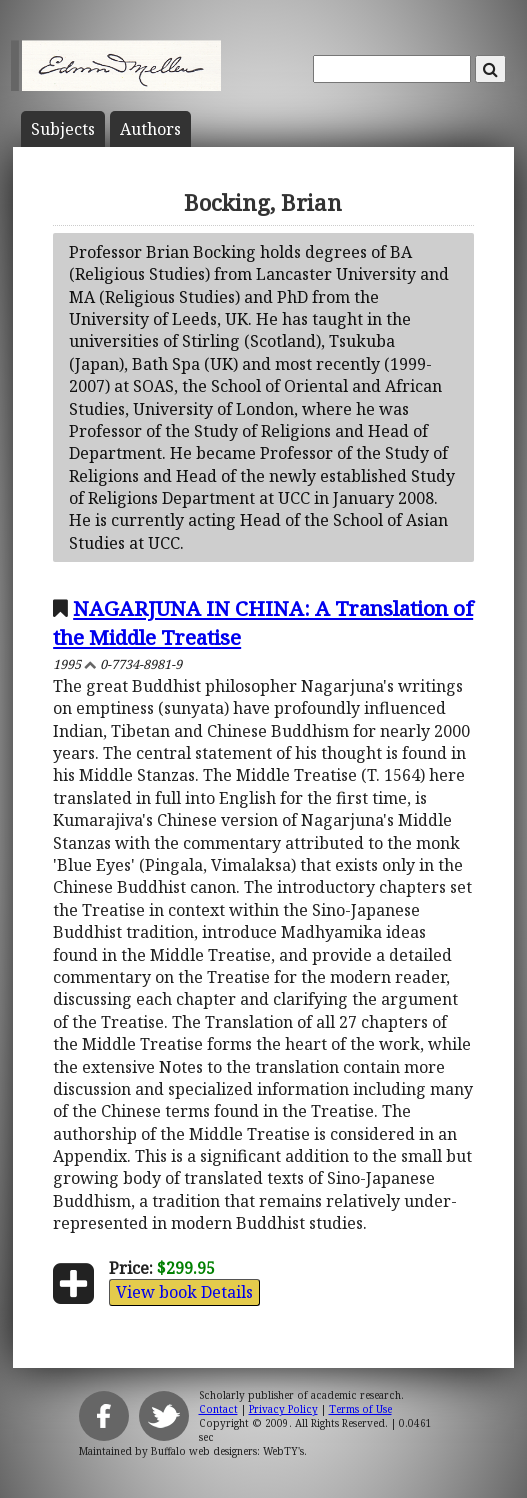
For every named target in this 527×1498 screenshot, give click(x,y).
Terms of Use (360, 1409)
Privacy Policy (283, 1409)
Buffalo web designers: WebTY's (227, 1451)
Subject (63, 129)
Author (150, 129)
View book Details (184, 1292)
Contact (218, 1409)
